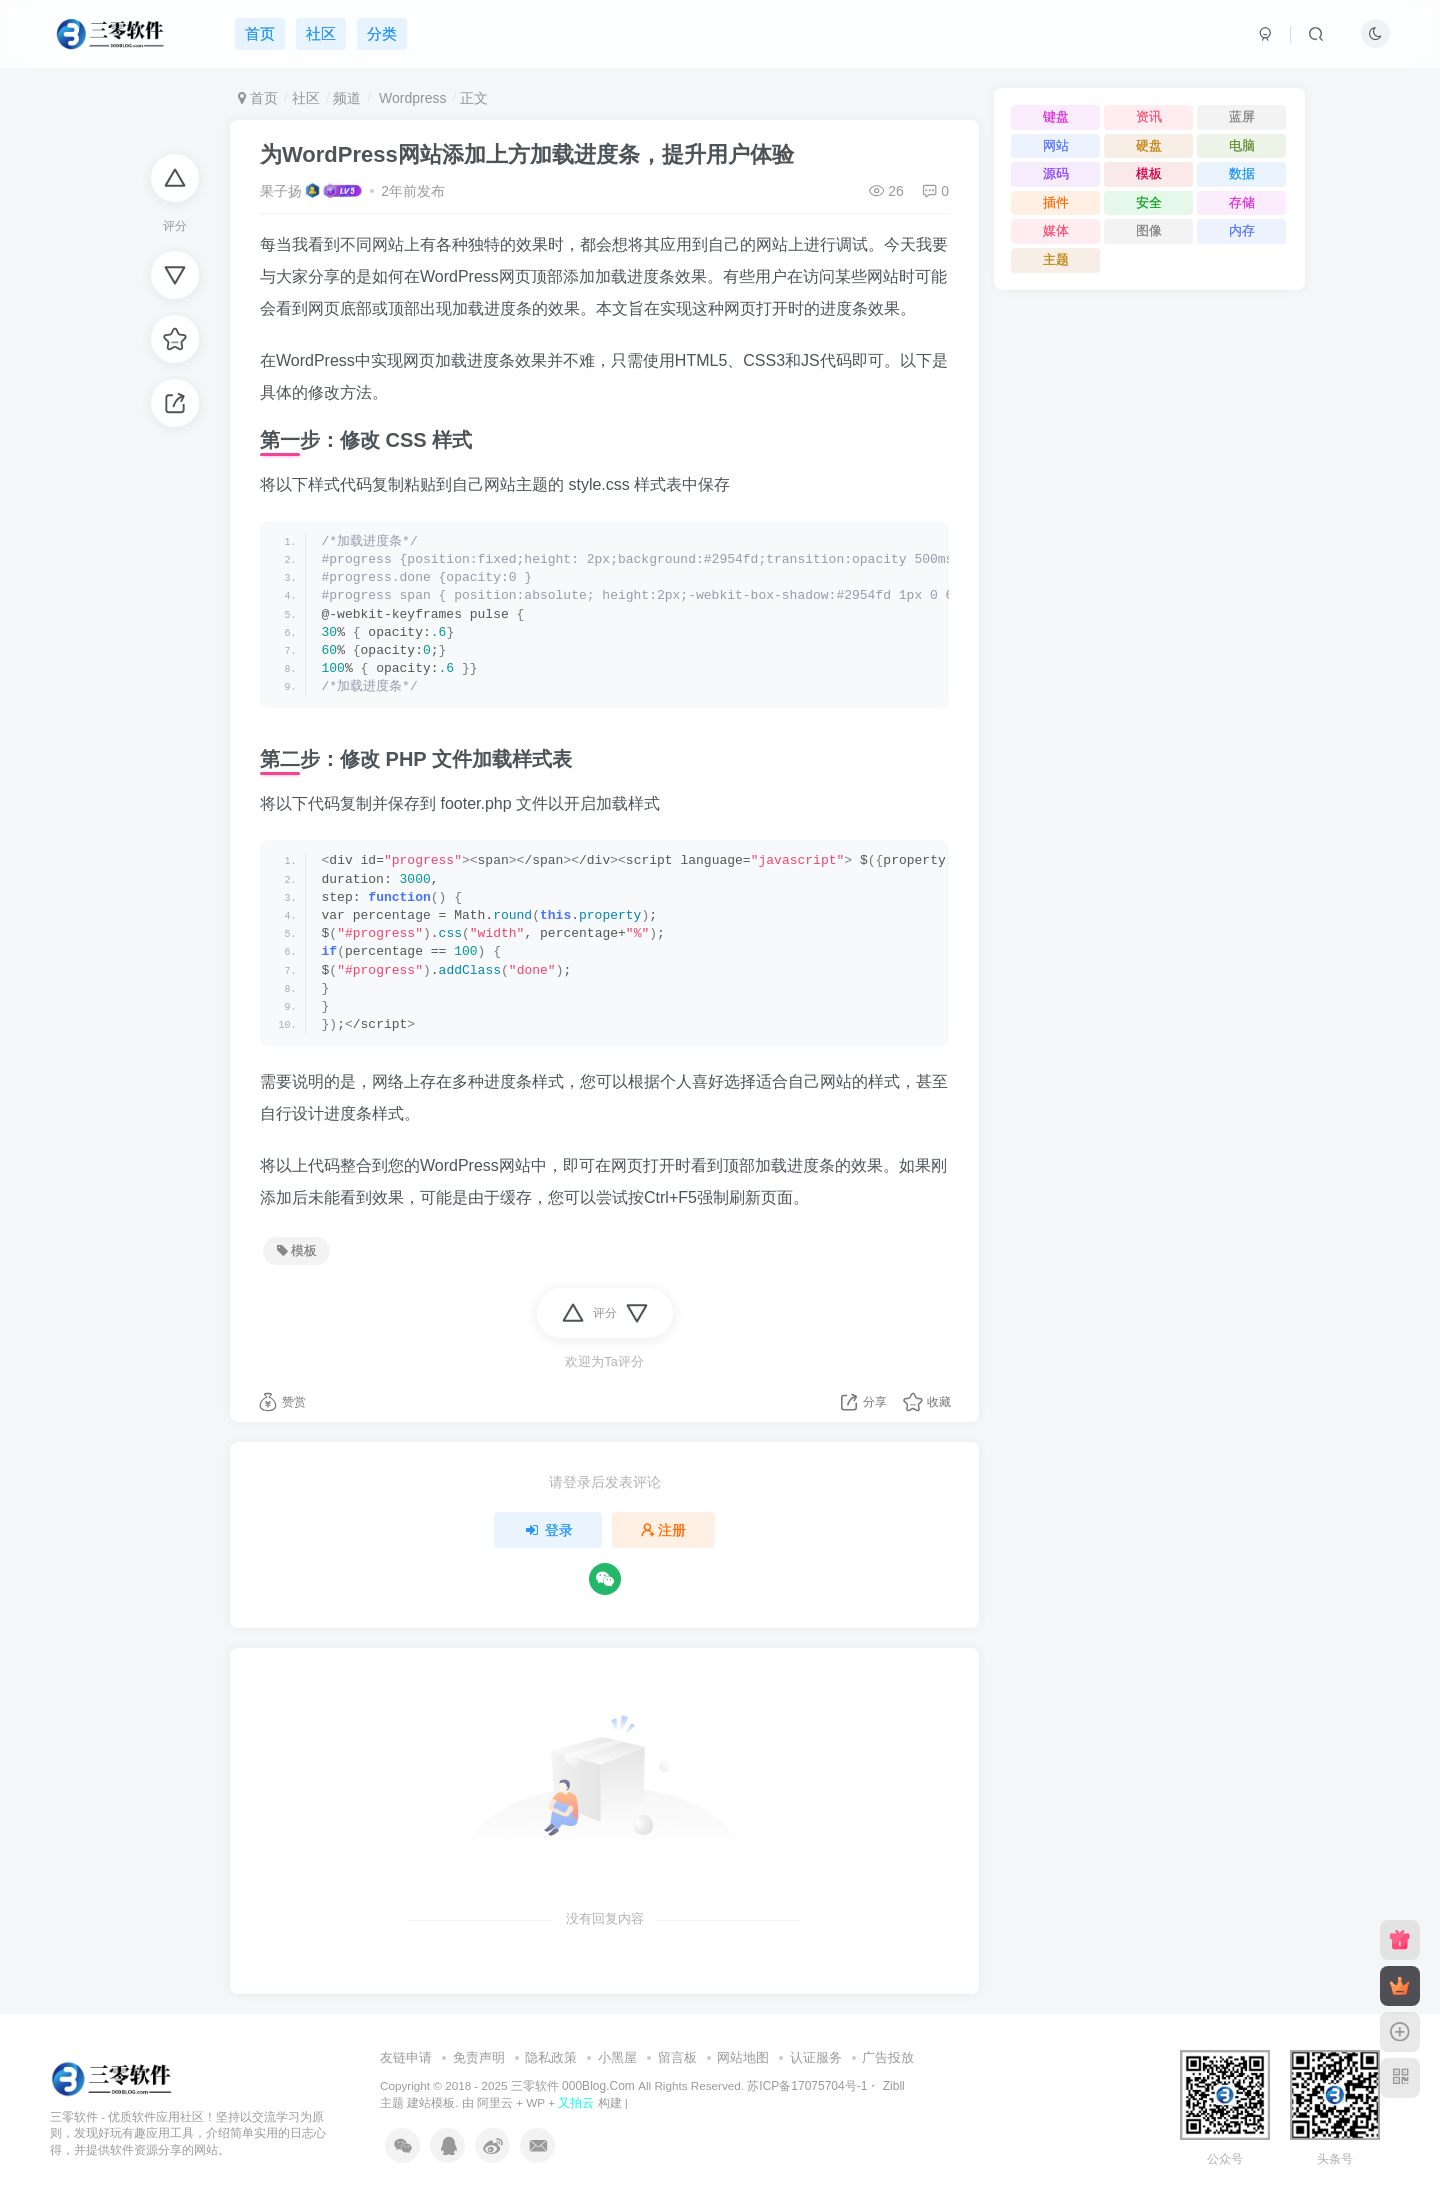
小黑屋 (617, 2057)
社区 (306, 98)
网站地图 (743, 2057)
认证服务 (816, 2057)
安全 (1149, 202)
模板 (297, 1251)
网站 (1056, 145)
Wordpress (410, 98)
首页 (258, 98)
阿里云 (495, 2102)
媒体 (1056, 230)
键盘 (1056, 116)
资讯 (1149, 116)
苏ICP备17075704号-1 (807, 2086)
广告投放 (888, 2057)
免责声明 (479, 2057)
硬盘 (1149, 145)
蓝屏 (1242, 116)
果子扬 (281, 191)
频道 (347, 98)
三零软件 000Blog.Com (574, 2086)
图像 (1149, 230)
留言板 (677, 2057)
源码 (1056, 173)
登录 (548, 1530)
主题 (1056, 259)
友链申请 (406, 2057)
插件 (1056, 202)
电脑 (1242, 145)
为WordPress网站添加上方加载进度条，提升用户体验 (527, 154)
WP (535, 2102)
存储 (1242, 202)
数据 (1242, 173)
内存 (1242, 230)
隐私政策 (551, 2057)
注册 (664, 1530)
